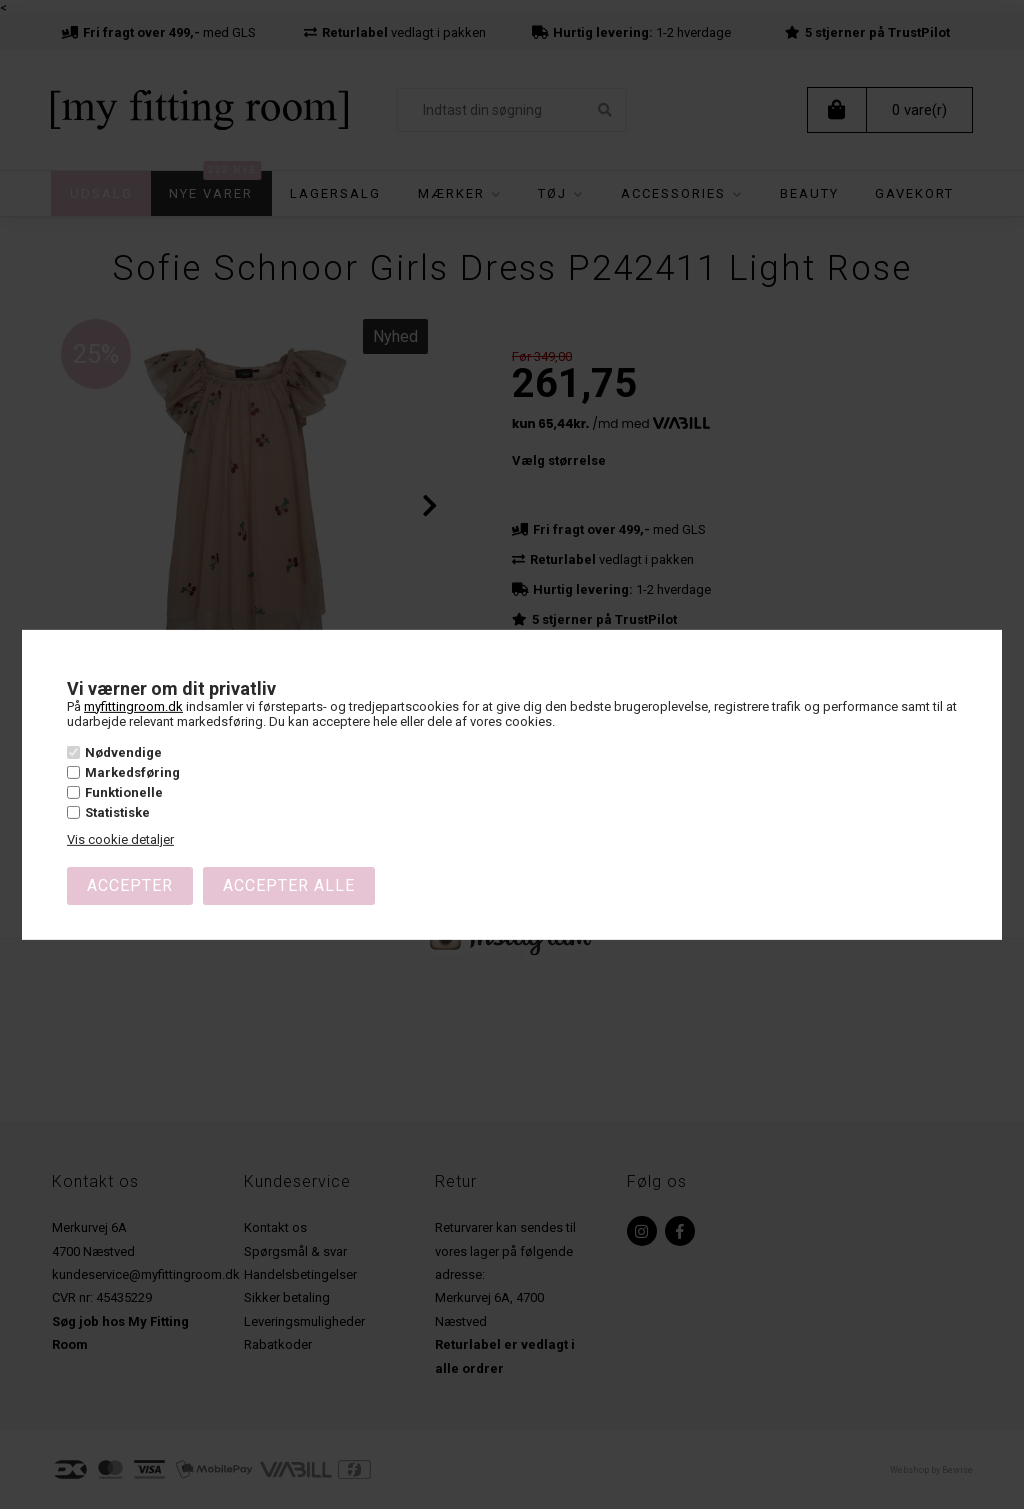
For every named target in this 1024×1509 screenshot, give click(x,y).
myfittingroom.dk (133, 705)
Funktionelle (124, 792)
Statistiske (117, 812)
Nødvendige (123, 751)
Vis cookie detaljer (120, 839)
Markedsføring (132, 772)
